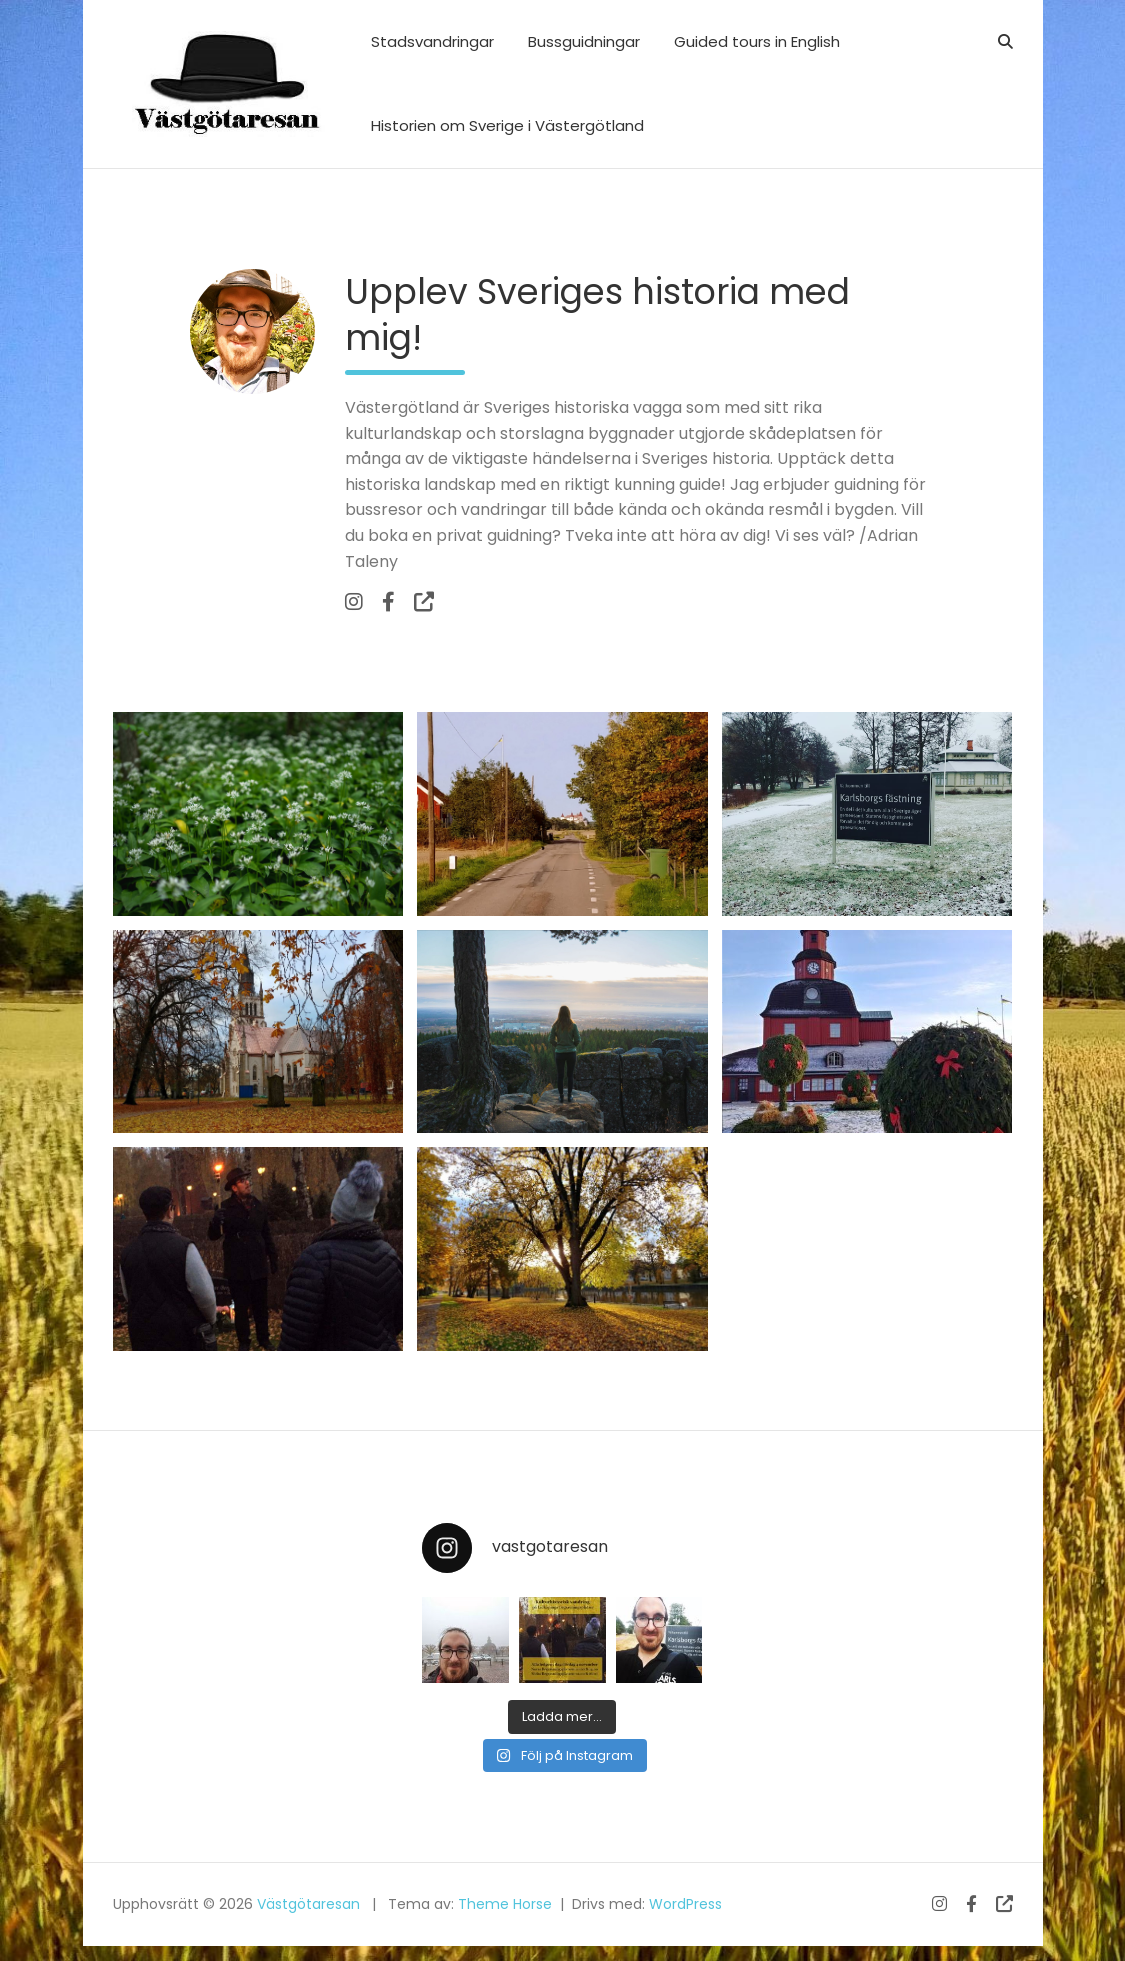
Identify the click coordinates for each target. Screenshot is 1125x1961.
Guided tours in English (757, 41)
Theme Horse (505, 1904)
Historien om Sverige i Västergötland (507, 125)
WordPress (685, 1904)
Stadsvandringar (432, 41)
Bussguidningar (584, 41)
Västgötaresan (308, 1904)
